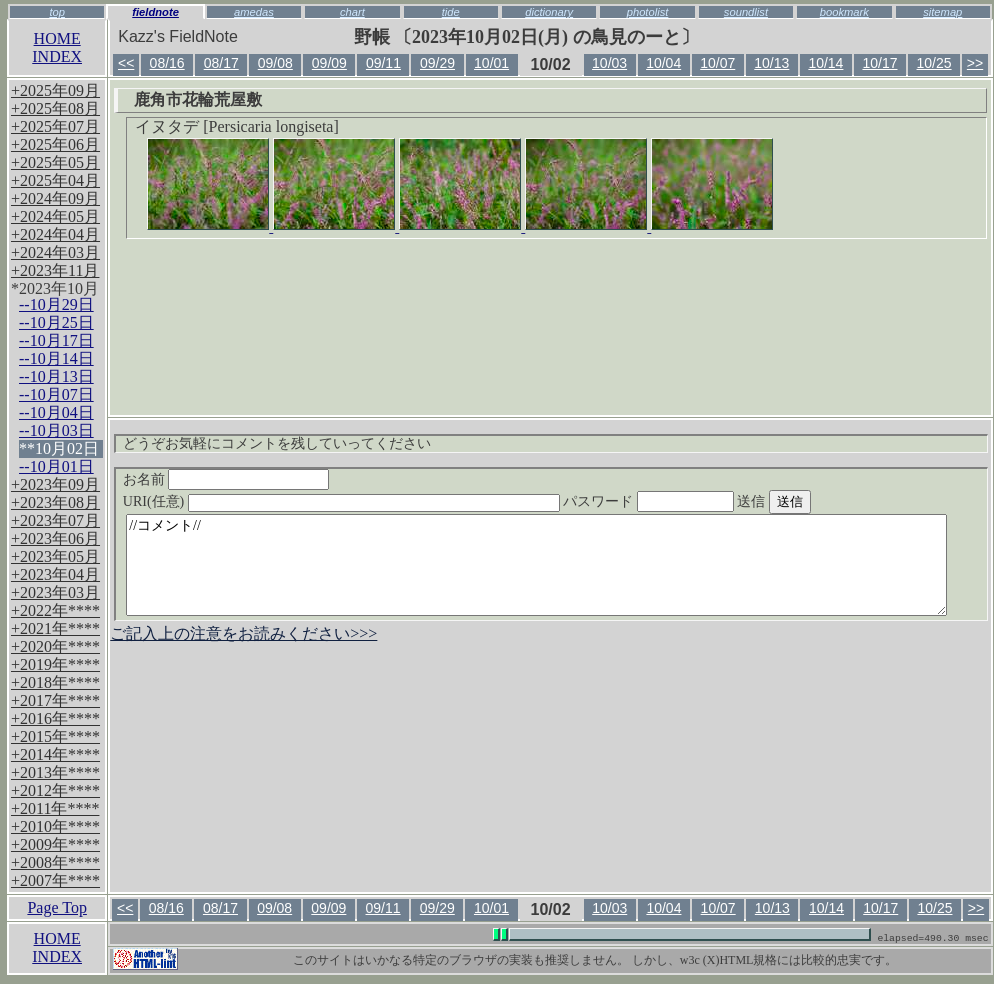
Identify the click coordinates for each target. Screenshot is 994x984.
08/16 (167, 63)
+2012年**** (55, 790)
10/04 (663, 63)
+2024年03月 (55, 252)
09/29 (437, 63)
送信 (811, 501)
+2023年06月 (55, 538)
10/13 (771, 63)
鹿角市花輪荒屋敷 (198, 99)
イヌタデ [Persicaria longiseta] (237, 126)
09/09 (329, 63)
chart (352, 12)
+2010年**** (55, 826)
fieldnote (155, 12)
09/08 (275, 63)
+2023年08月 (55, 502)
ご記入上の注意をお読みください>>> (243, 633)
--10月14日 (56, 358)
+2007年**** (55, 880)
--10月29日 (56, 304)
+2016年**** (55, 718)
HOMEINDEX (57, 47)
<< (126, 63)
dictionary (549, 12)
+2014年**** (55, 754)
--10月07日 (56, 394)
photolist (648, 12)
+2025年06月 (55, 144)
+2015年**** (55, 736)
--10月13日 (56, 376)
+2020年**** (55, 646)
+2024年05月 (55, 216)
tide (451, 12)
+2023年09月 (55, 484)
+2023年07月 (55, 520)
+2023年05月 (55, 556)
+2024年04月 (55, 234)
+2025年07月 (55, 126)
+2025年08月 (55, 108)
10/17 (879, 63)
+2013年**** (55, 772)
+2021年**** (55, 628)
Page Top (56, 907)
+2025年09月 (55, 90)
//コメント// (536, 565)
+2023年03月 (55, 592)
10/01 (491, 63)
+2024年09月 (55, 198)
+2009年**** (55, 844)
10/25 (934, 63)
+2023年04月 (55, 574)
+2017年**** (55, 700)
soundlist (746, 12)
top (57, 12)
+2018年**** (55, 682)
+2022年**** (55, 610)
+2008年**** (55, 862)
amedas (254, 12)
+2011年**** (55, 808)
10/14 (825, 63)
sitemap (942, 12)
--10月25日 (56, 322)
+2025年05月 (55, 162)
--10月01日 (56, 466)
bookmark (844, 12)
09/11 (383, 63)
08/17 (221, 63)
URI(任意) (361, 501)
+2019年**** (55, 664)
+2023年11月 (55, 270)
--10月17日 (56, 340)
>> (975, 63)
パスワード (687, 501)
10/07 (717, 63)
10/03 (609, 63)
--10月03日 (56, 430)
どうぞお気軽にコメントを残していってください (277, 443)
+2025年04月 (55, 180)
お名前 (226, 479)
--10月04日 (56, 412)
